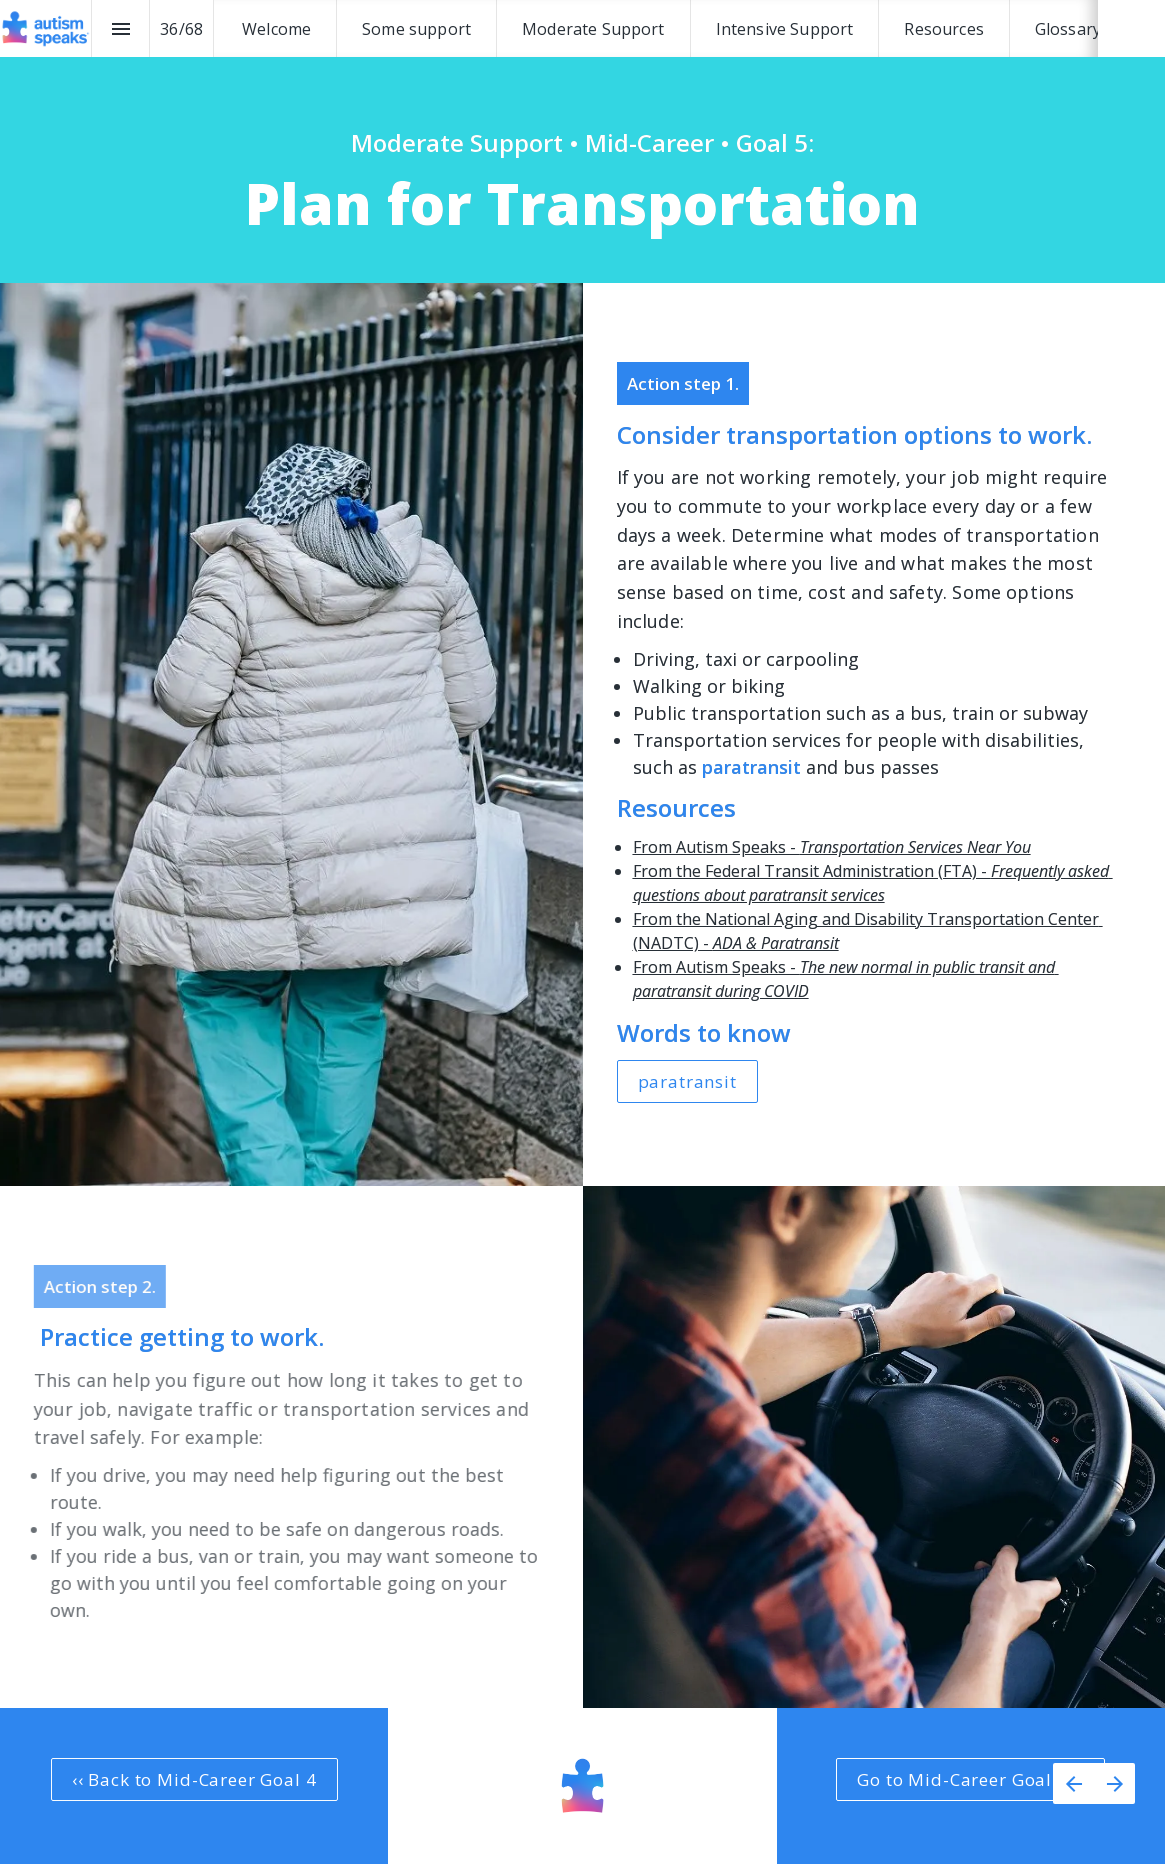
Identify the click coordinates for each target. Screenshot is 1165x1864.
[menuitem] (276, 28)
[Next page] (1114, 1783)
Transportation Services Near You (915, 847)
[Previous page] (1073, 1783)
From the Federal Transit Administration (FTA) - (812, 871)
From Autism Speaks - (716, 847)
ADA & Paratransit (776, 943)
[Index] (120, 28)
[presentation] (582, 141)
